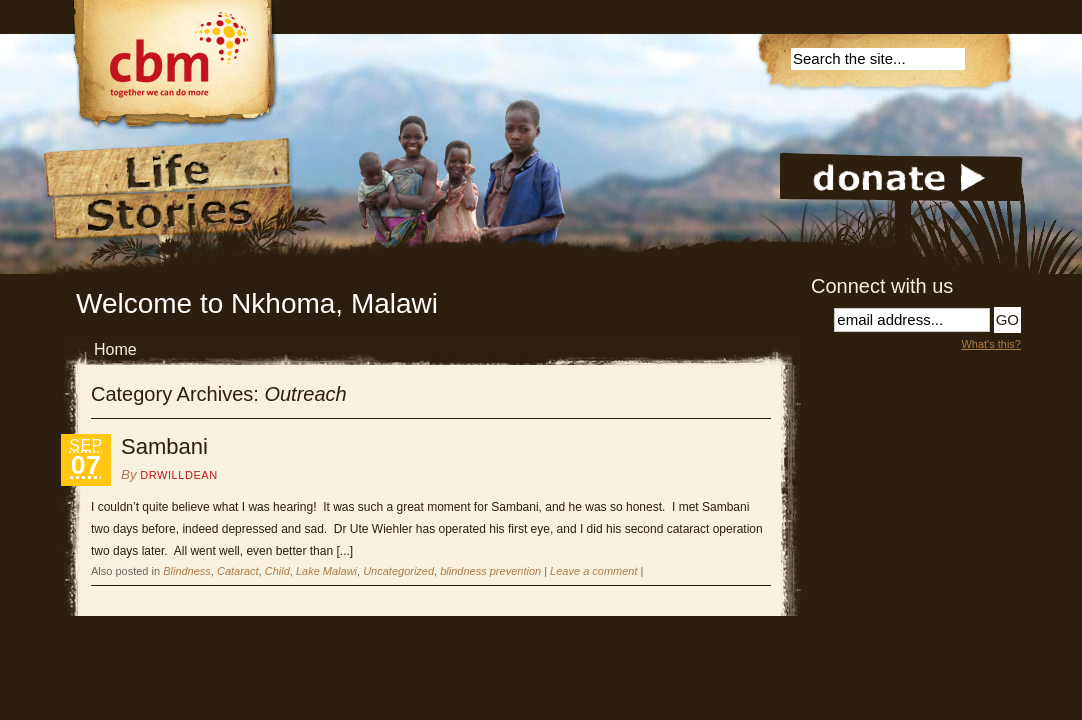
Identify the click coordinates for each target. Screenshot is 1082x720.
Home (115, 349)
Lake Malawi (326, 571)
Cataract (238, 571)
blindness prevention (490, 571)
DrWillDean (178, 475)
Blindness (187, 571)
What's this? (991, 344)
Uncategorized (398, 571)
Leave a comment (593, 571)
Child (277, 571)
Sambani (164, 446)
